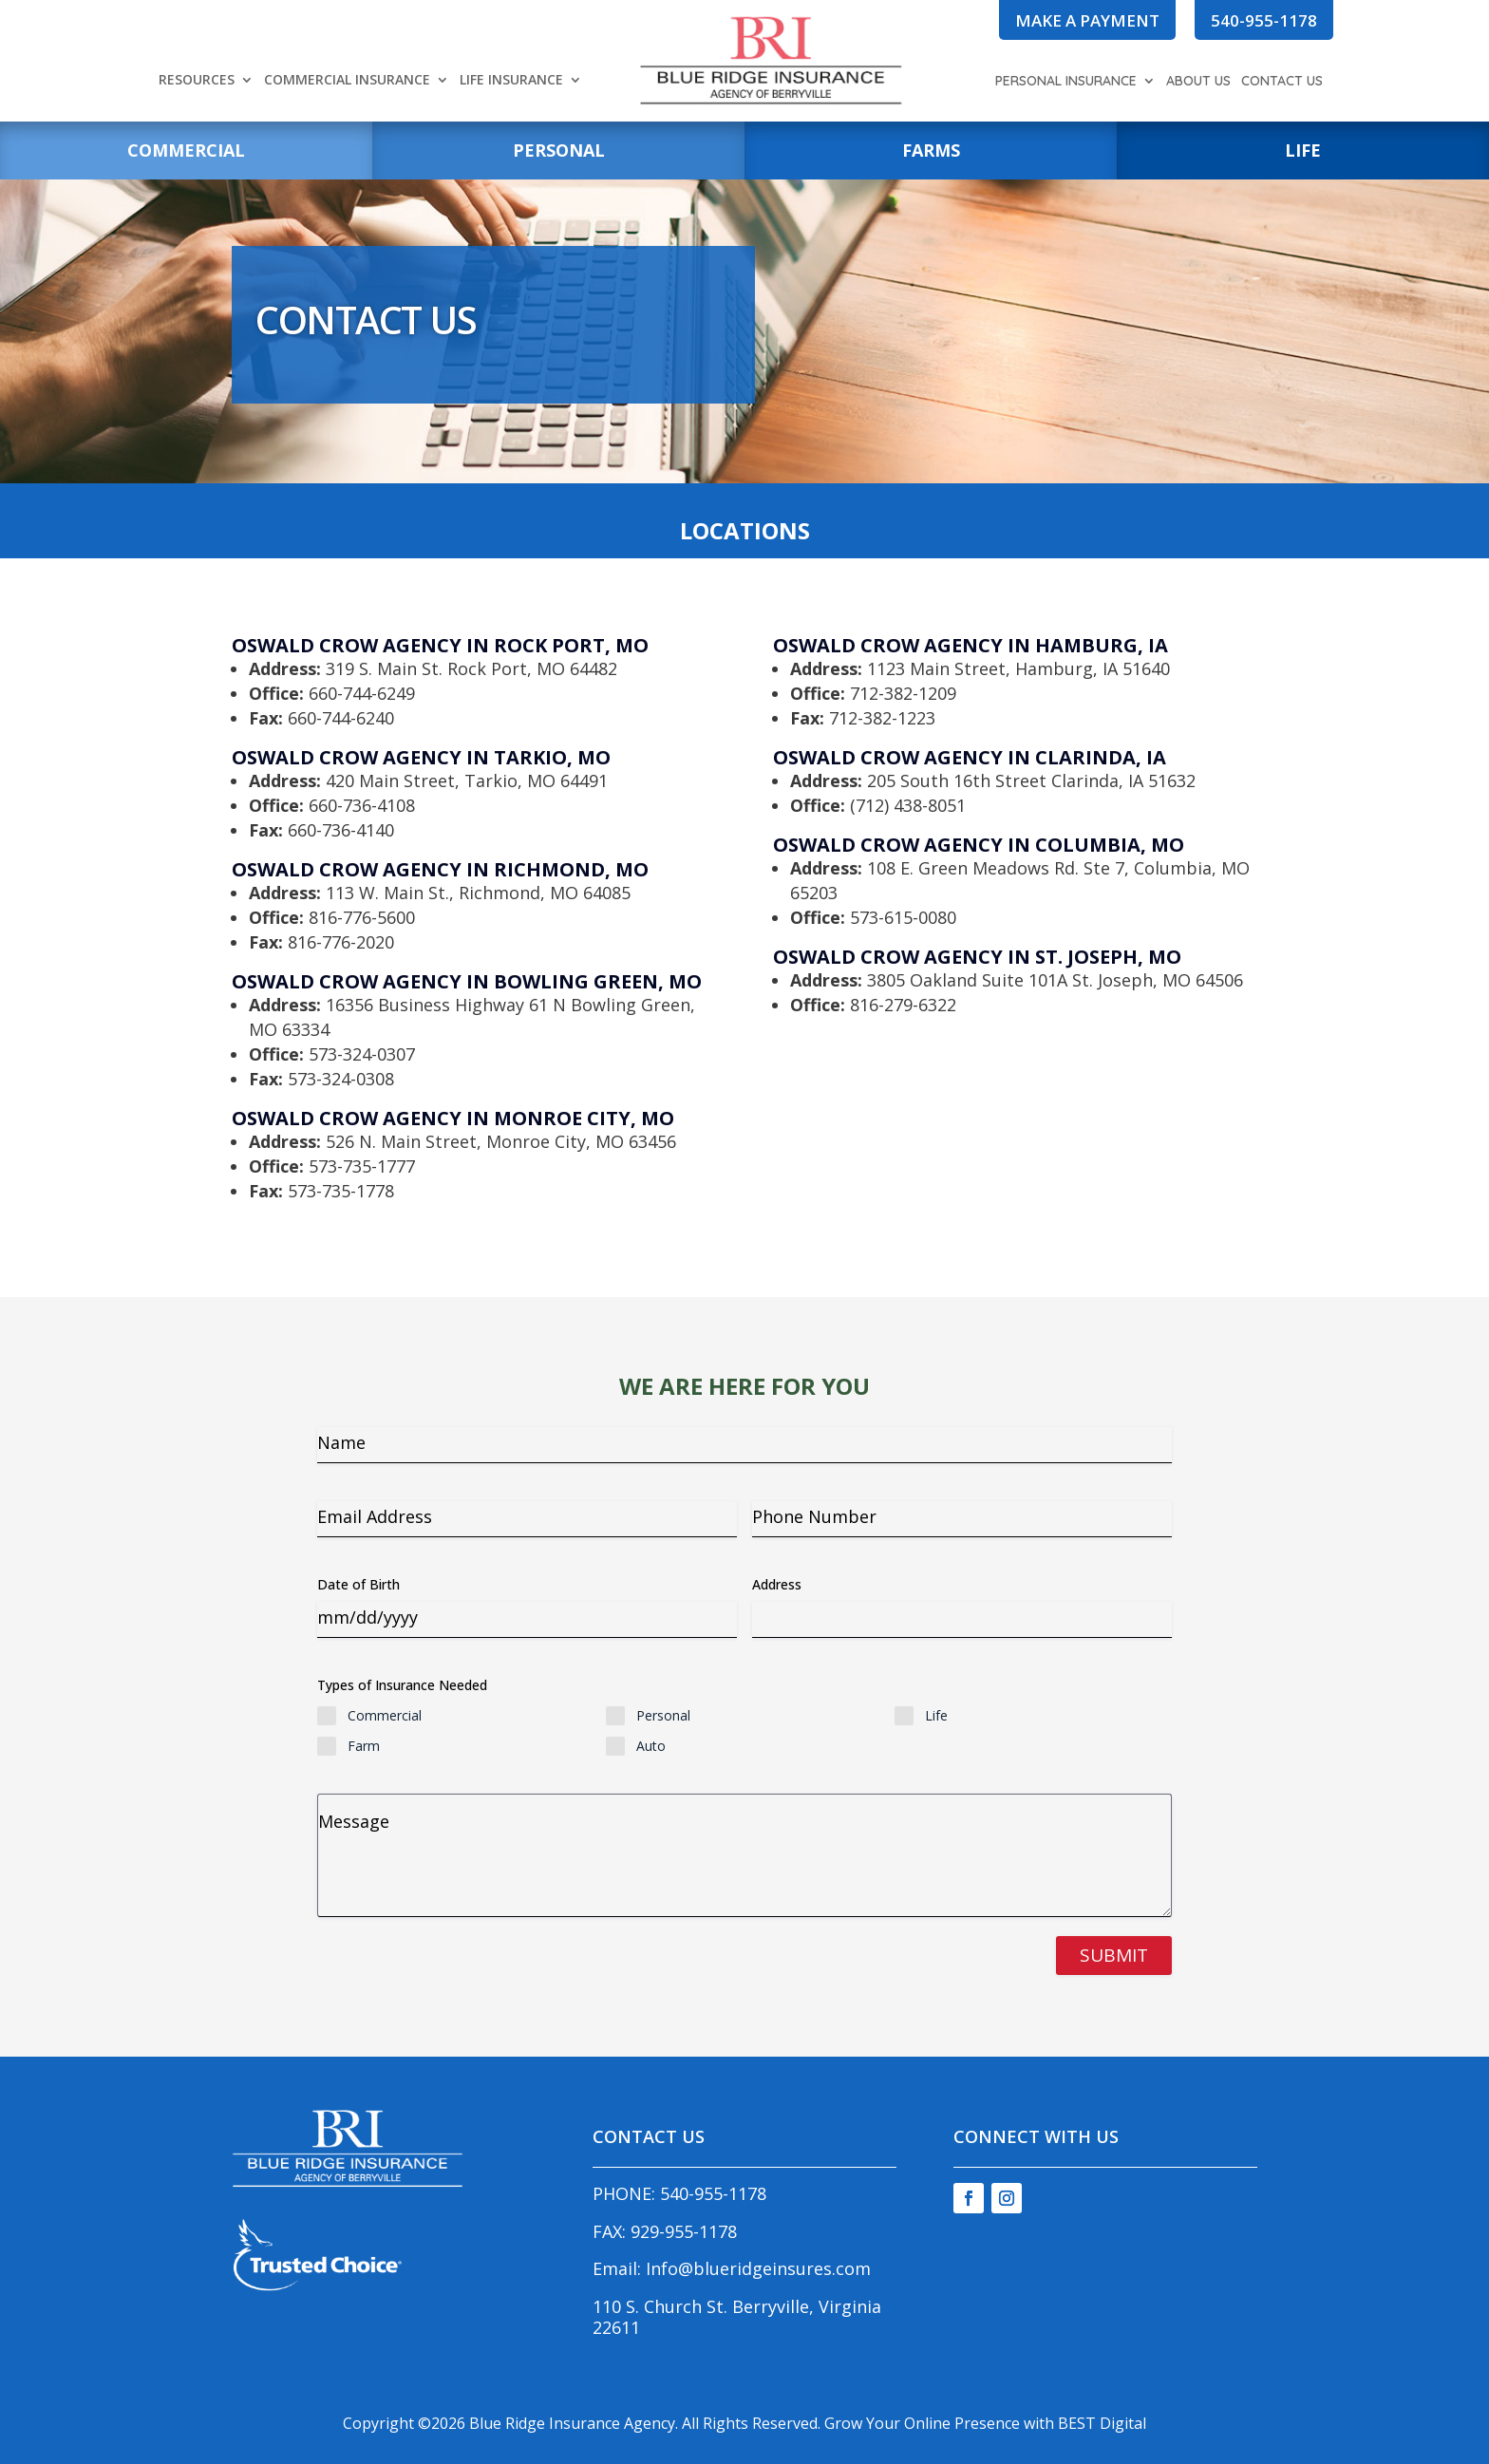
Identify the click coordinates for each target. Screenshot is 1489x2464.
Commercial (385, 1715)
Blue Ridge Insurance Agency (572, 2423)
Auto (651, 1746)
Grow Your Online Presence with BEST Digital (985, 2423)
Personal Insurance (1066, 81)
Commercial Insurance (347, 80)
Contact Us (1282, 81)
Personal (663, 1715)
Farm (364, 1746)
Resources (197, 80)
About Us (1198, 81)
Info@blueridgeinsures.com (758, 2268)
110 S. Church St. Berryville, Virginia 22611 (737, 2317)
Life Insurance (511, 80)
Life (936, 1715)
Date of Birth (358, 1584)
